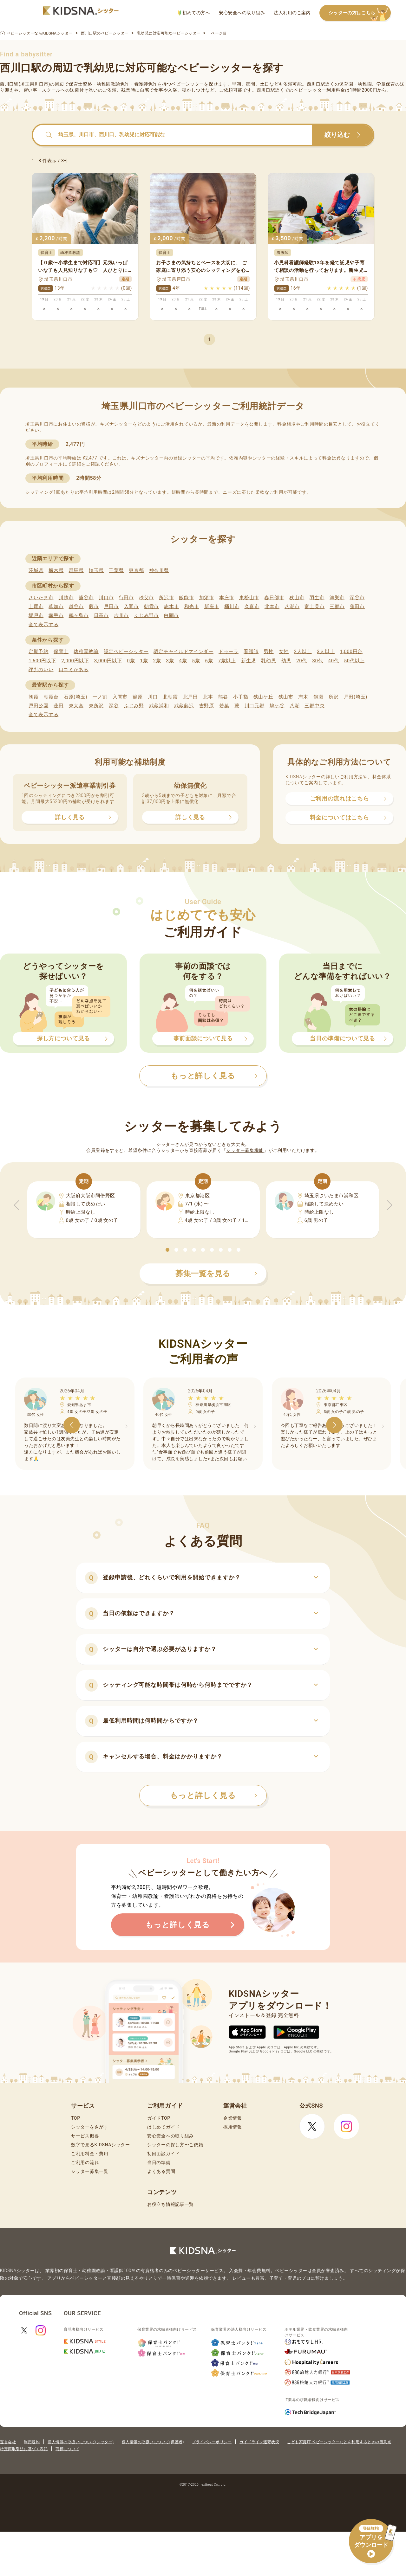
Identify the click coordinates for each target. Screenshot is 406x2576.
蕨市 (94, 606)
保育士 (61, 651)
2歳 (157, 661)
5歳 (196, 661)
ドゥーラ (229, 651)
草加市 (56, 606)
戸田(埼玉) (356, 697)
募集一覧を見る (216, 1273)
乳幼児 (268, 661)
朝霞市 (151, 606)
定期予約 (39, 651)
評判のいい (41, 669)
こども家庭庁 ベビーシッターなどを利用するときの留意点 (339, 2442)
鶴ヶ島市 (79, 615)
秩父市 (146, 598)
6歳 (209, 661)
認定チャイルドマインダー (183, 651)
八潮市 (292, 606)
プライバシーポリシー (212, 2442)
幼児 (286, 661)
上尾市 (36, 606)
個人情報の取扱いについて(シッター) (81, 2442)
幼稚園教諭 (86, 651)
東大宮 (76, 706)
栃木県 (56, 570)
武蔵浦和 (159, 706)
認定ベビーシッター (126, 651)
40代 (333, 661)
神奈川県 (159, 570)
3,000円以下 (108, 661)
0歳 (131, 661)
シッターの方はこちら (360, 13)
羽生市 (317, 598)
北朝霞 (170, 697)
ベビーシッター (187, 84)
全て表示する (43, 624)
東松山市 (249, 598)
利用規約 (32, 2442)
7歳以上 (227, 661)
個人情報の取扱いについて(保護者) (153, 2442)
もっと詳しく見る (213, 1795)
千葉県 (116, 570)
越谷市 (76, 606)
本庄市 (226, 598)
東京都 (136, 570)
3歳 (170, 661)
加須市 (206, 598)
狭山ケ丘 (263, 697)
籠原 (137, 697)
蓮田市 (357, 606)
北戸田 (190, 697)
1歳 (144, 661)
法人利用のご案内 (292, 12)
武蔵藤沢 (184, 706)
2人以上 (303, 651)
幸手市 (56, 615)
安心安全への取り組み (242, 12)
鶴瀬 (318, 697)
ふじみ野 (134, 706)
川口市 (106, 598)
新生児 (248, 661)
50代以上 (354, 661)
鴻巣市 (337, 598)
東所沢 (96, 706)
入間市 (131, 606)
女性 (284, 651)
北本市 (272, 606)
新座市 (211, 606)
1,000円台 (351, 651)
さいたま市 (41, 598)
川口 (153, 697)
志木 (303, 697)
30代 (317, 661)
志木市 (171, 606)
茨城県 (36, 570)
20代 (301, 661)
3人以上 (326, 651)
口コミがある (73, 669)
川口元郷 (255, 706)
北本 (208, 697)
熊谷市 (86, 598)
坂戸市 (36, 615)
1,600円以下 (42, 661)
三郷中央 (314, 706)
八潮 (294, 706)
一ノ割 (100, 697)
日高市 (101, 615)
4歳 (183, 661)
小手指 (240, 697)
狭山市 (296, 598)
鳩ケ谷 (277, 706)
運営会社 (8, 2442)
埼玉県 (96, 570)
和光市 (191, 606)
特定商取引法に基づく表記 (24, 2449)
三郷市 (337, 606)
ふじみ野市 (146, 615)
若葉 (224, 706)
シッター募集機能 (245, 1150)
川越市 (66, 598)
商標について (67, 2449)
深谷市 (357, 598)
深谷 (114, 706)
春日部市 (274, 598)
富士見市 (314, 606)
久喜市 (252, 606)
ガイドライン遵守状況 (259, 2442)
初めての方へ (194, 13)
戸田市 (111, 606)
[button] (167, 1250)
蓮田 (58, 706)
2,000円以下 (75, 661)
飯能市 (186, 598)
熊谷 (223, 697)
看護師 (251, 651)
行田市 (126, 598)
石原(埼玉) (76, 697)
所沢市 (166, 598)
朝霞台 (51, 697)
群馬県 (76, 570)
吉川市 (121, 615)
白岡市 (171, 615)
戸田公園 (39, 706)
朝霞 (33, 697)
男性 (268, 651)
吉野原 (206, 706)
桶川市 (231, 606)
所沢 (333, 697)
